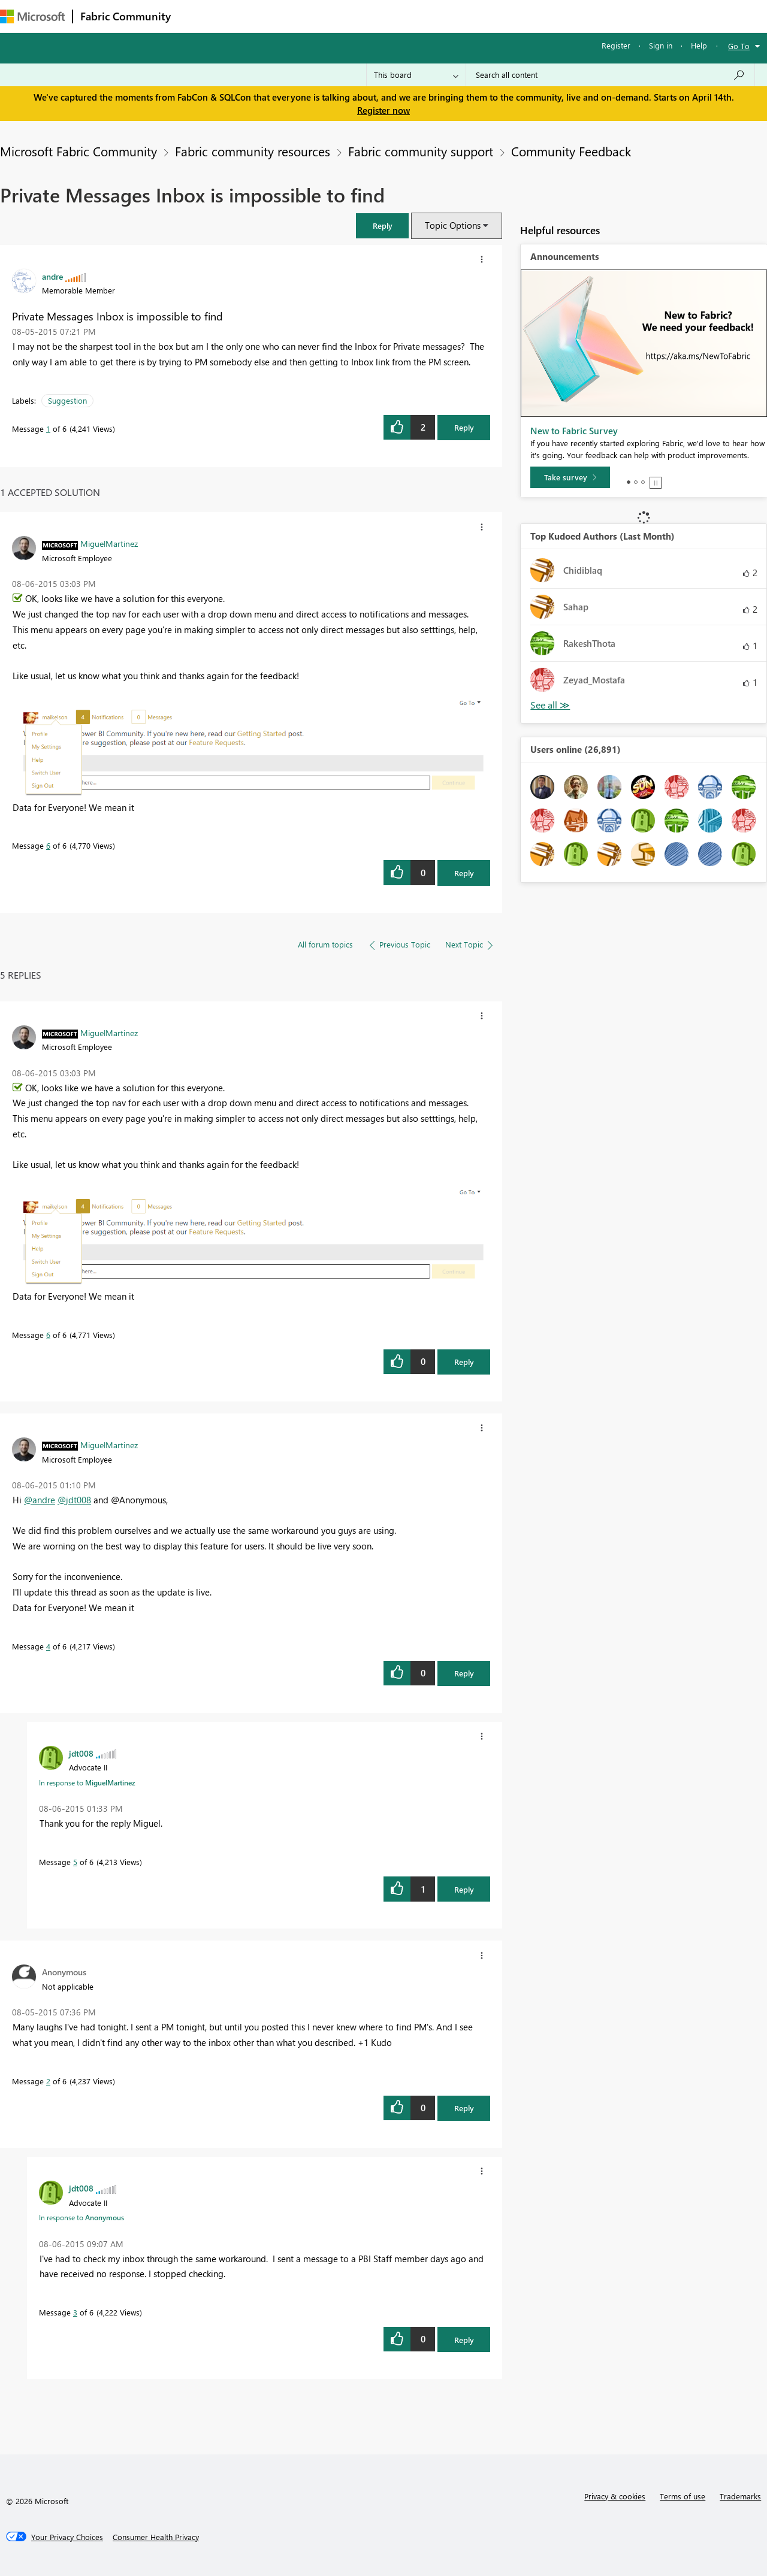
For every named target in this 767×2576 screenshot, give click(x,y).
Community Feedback (571, 151)
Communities (353, 16)
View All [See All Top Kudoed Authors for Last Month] (550, 705)
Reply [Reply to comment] (464, 873)
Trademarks (740, 2496)
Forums (198, 16)
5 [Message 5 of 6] (75, 1862)
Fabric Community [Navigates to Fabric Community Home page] (125, 16)
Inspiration (250, 16)
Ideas (300, 16)
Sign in (660, 45)
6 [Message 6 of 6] (48, 845)
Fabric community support (420, 151)
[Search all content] (610, 74)
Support (504, 16)
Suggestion (67, 400)
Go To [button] (739, 46)
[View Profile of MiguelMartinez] (109, 543)
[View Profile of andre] (52, 276)
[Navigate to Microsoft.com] (32, 16)
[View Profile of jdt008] (81, 1753)
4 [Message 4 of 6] (48, 1646)
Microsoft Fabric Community (78, 151)
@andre (39, 1500)
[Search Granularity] (416, 74)
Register (616, 45)
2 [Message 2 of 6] (48, 2081)
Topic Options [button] (453, 225)
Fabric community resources (252, 151)
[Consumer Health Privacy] (156, 2537)
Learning (453, 16)
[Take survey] (570, 477)
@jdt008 (74, 1500)
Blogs (406, 16)
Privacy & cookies (614, 2496)
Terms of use (682, 2496)
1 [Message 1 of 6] (48, 428)
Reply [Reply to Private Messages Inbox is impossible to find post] (464, 427)
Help (699, 45)
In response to (87, 1782)
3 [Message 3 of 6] (75, 2312)
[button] (382, 225)
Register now (383, 110)
